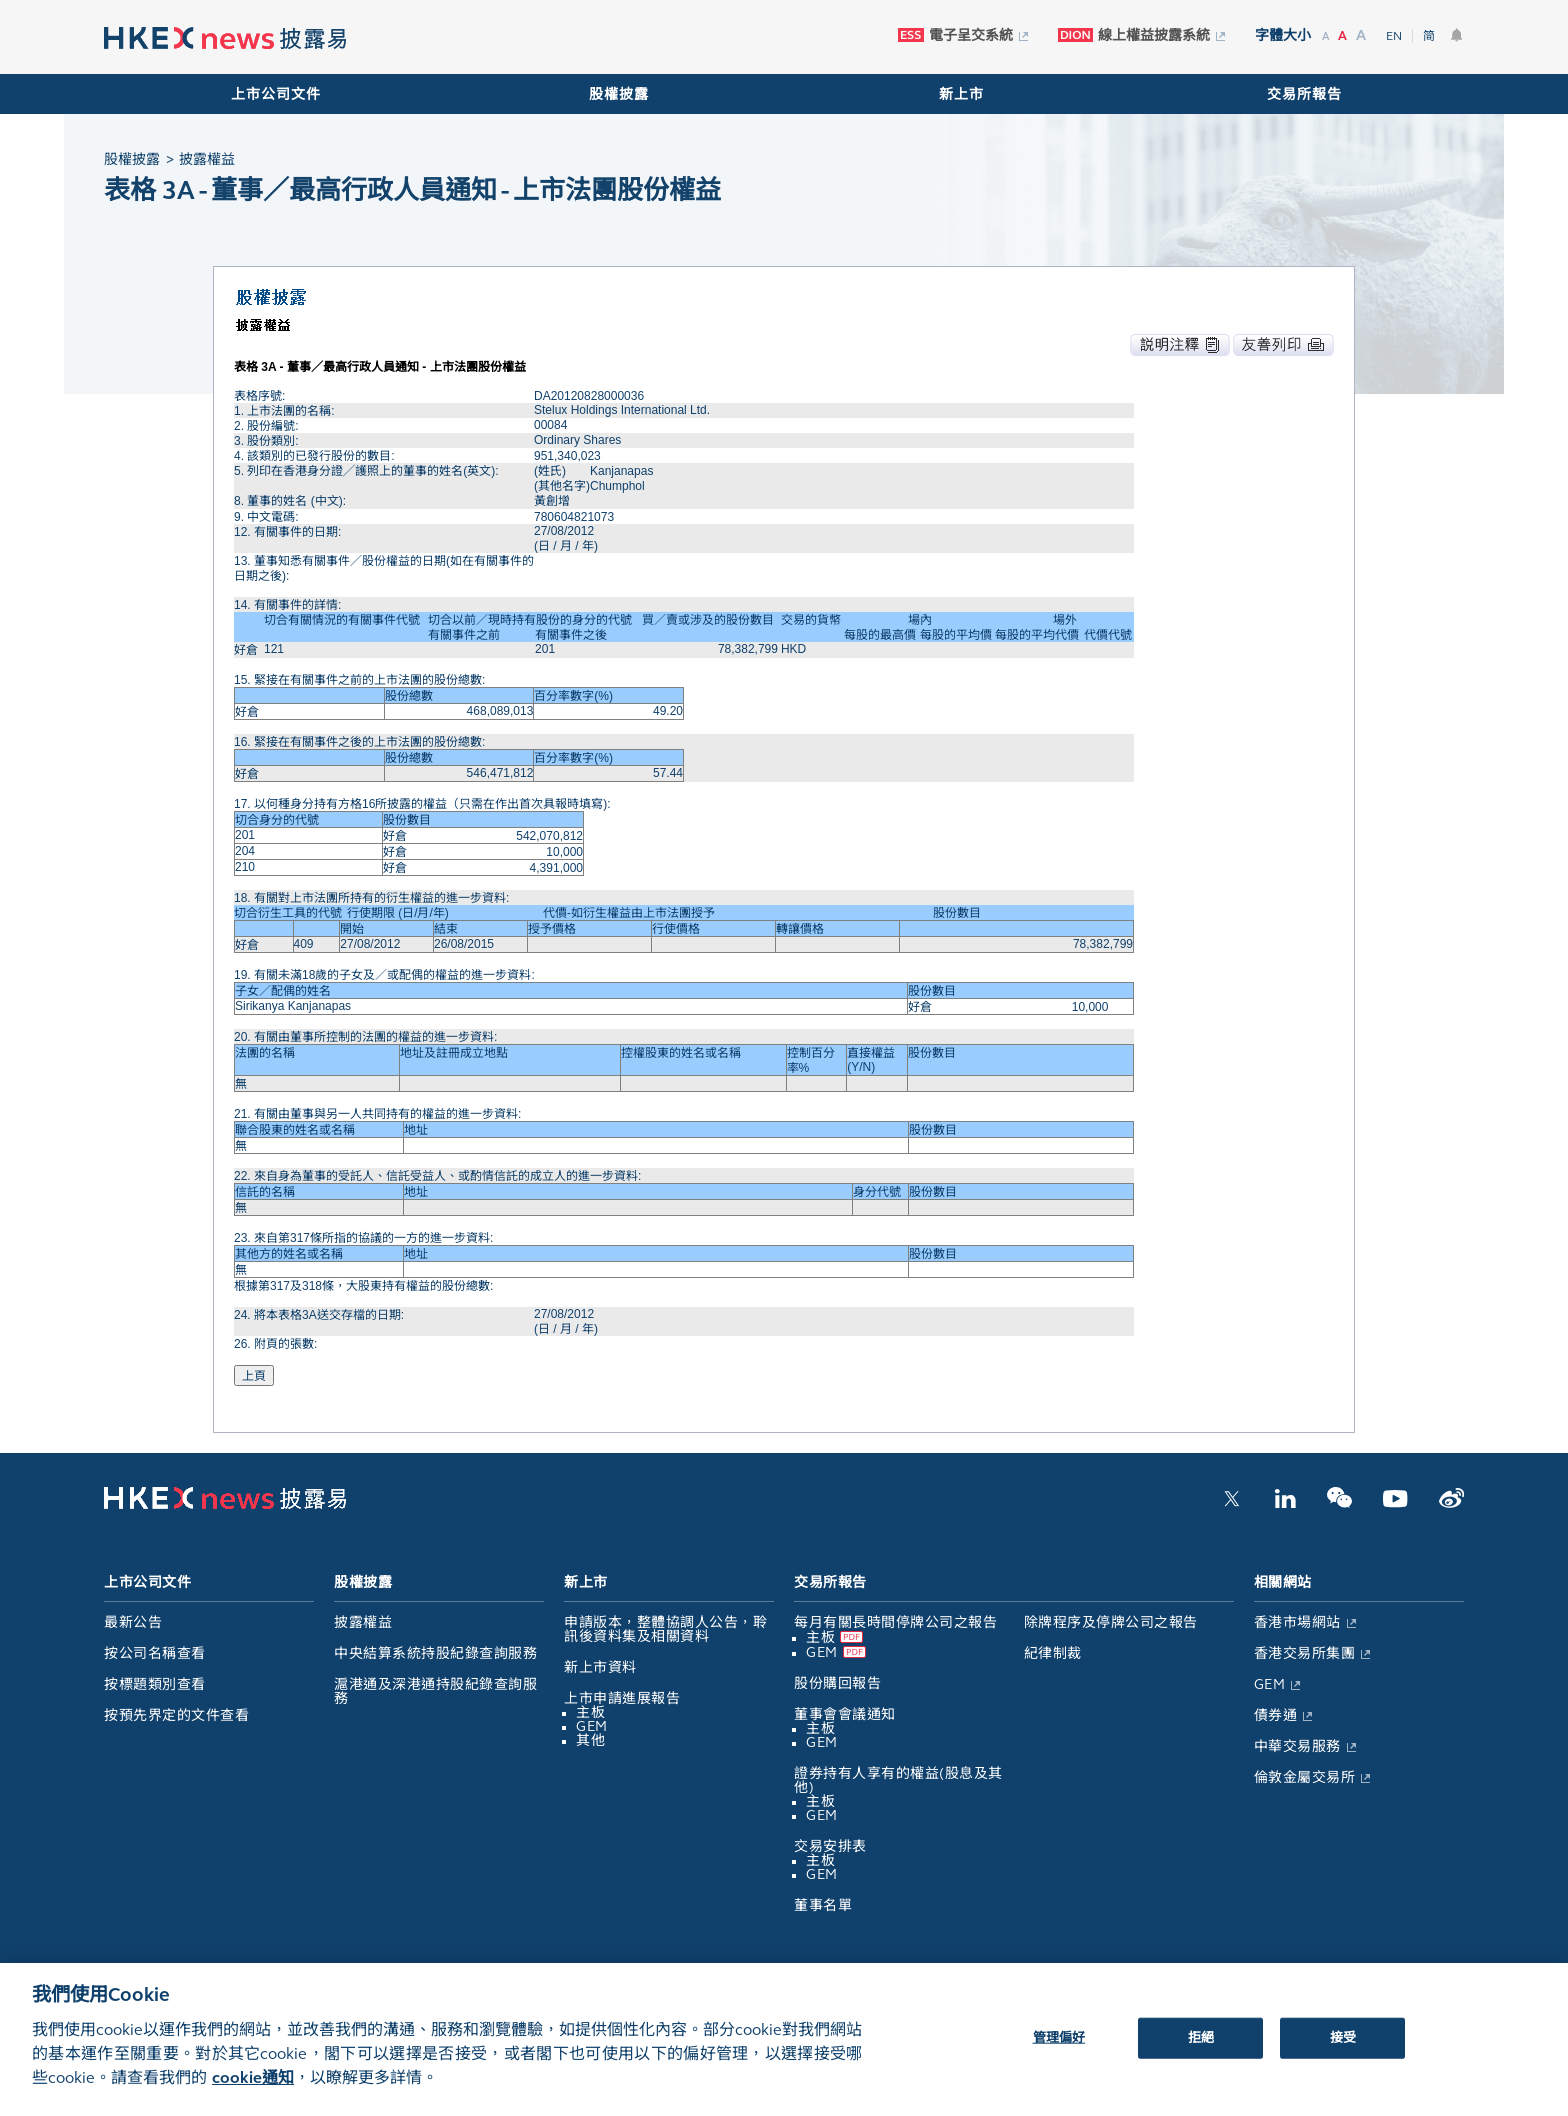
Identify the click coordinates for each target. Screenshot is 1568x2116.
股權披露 (619, 94)
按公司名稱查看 (155, 1653)
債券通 (1276, 1715)
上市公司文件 (276, 94)
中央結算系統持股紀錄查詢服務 (435, 1653)
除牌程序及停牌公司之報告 (1111, 1622)
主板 (590, 1712)
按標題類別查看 (155, 1684)
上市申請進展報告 (622, 1698)
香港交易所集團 (1305, 1653)
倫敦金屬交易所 (1305, 1777)
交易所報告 (1304, 94)
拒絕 (1201, 2051)
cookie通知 (253, 2091)
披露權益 (363, 1622)
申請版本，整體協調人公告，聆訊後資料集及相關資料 (665, 1629)
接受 (1343, 2051)
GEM (592, 1726)
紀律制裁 (1053, 1653)
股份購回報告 (837, 1683)
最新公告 (133, 1622)
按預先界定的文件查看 (176, 1715)
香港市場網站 (1297, 1622)
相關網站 (1283, 1582)
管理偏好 (1059, 2051)
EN (1394, 36)
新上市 (961, 94)
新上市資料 (600, 1667)
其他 (590, 1740)
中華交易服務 (1297, 1746)
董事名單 (823, 1905)
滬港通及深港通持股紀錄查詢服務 (435, 1691)
